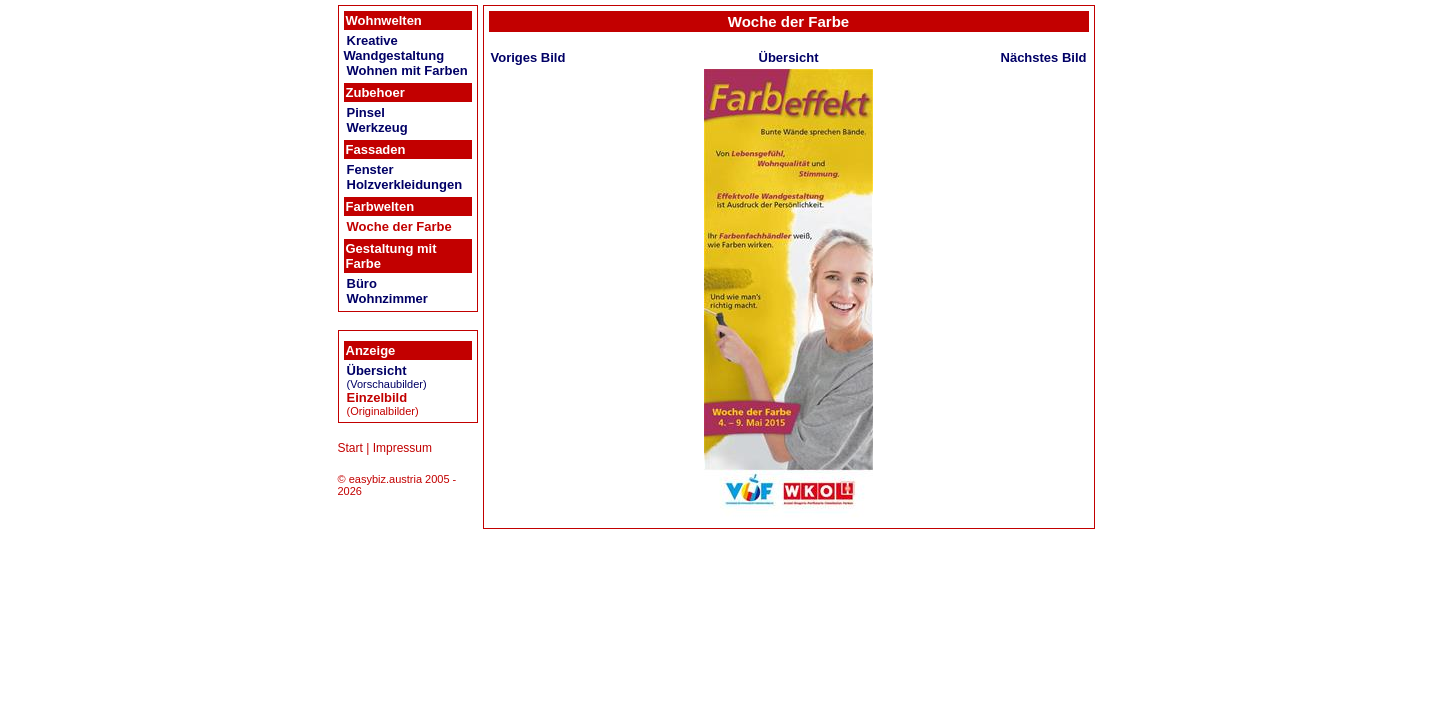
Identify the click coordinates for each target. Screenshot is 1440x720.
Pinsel (366, 112)
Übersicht (377, 370)
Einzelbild (377, 397)
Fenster (370, 169)
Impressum (402, 448)
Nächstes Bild (1044, 57)
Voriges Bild (528, 57)
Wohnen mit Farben (407, 70)
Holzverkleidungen (405, 184)
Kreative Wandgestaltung (394, 48)
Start (350, 448)
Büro (362, 283)
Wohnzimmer (387, 298)
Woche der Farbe (399, 226)
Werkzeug (377, 127)
